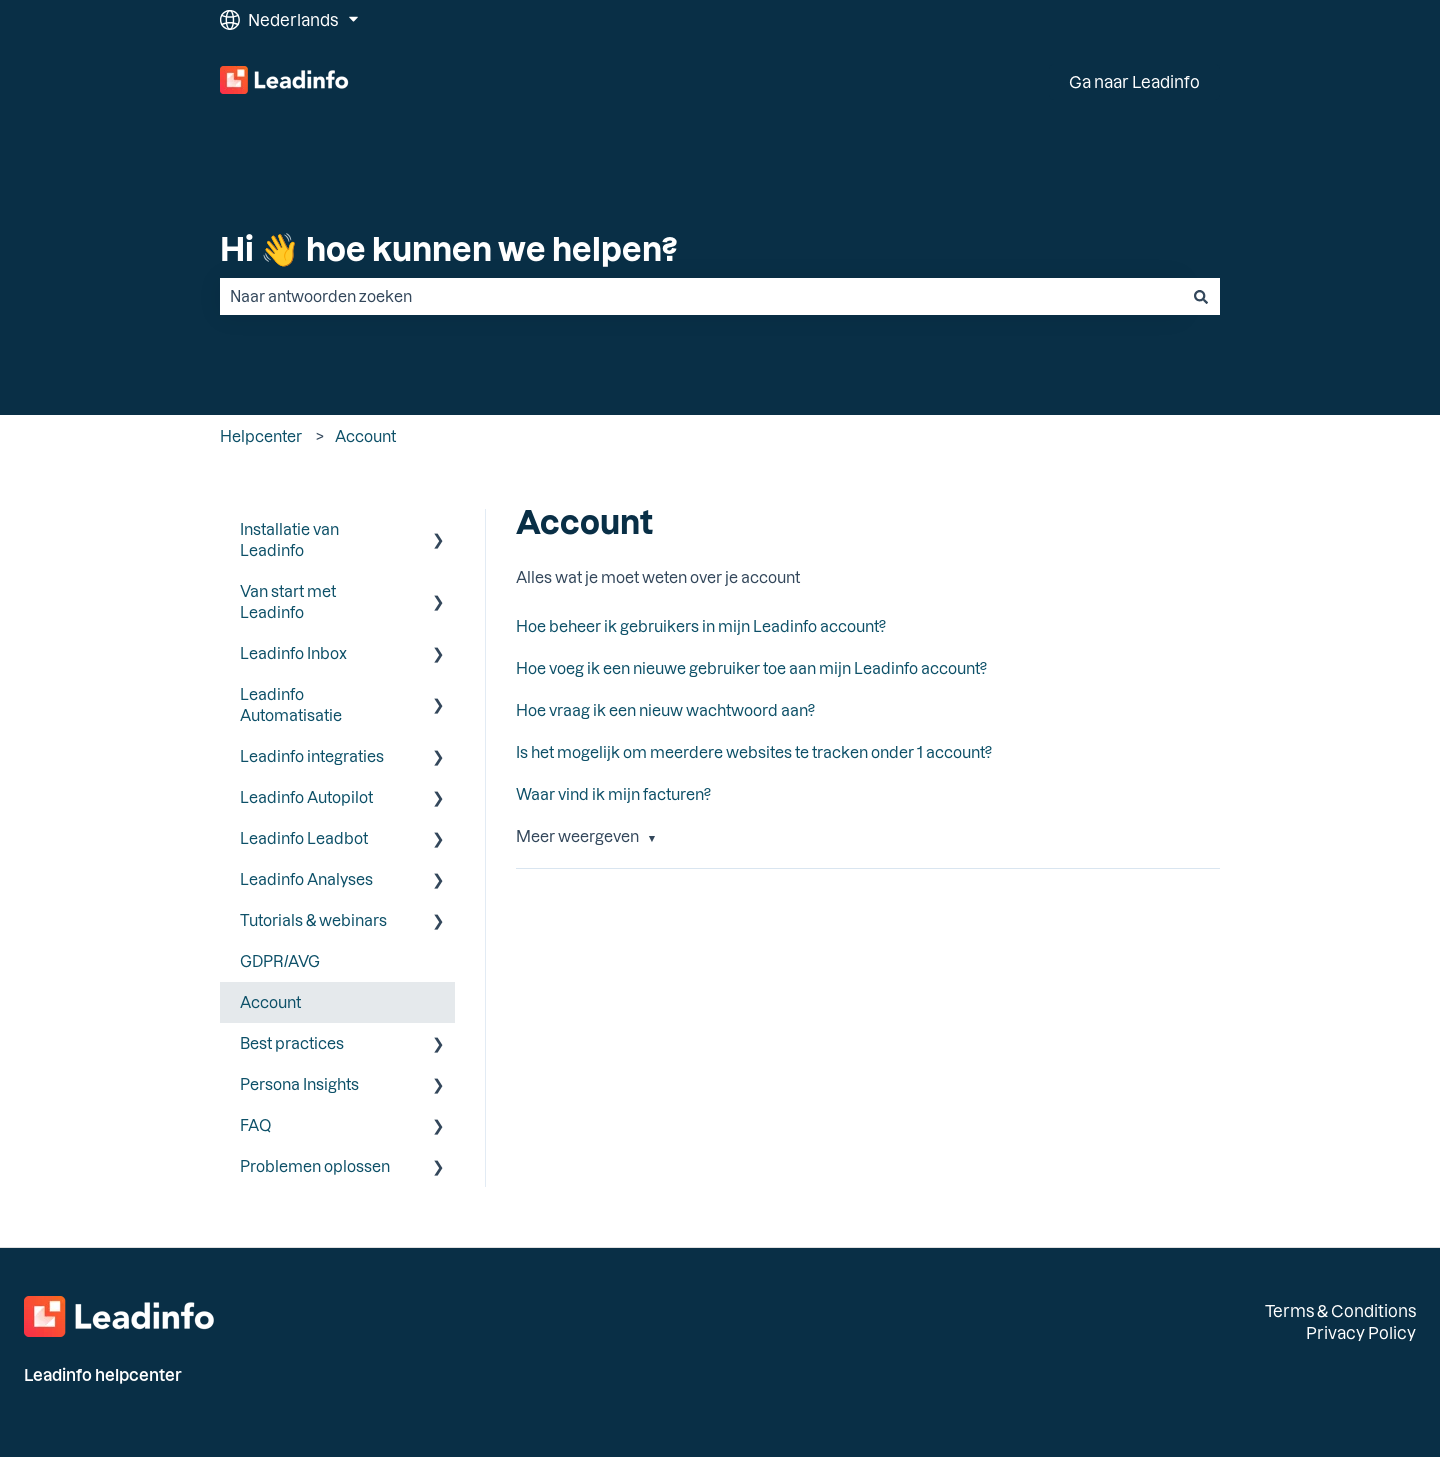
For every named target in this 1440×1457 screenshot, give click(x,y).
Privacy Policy (1361, 1332)
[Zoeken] (1201, 296)
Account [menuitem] (270, 1002)
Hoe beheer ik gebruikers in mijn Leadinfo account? (701, 626)
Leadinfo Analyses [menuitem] (306, 879)
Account (365, 436)
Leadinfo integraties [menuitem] (312, 756)
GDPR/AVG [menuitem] (280, 961)
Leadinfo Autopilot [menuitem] (306, 797)
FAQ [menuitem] (255, 1125)
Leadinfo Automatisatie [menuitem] (291, 704)
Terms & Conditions (1340, 1310)
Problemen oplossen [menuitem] (315, 1166)
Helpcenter (261, 436)
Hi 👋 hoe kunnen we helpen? (448, 248)
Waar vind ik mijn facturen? (613, 794)
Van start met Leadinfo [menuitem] (288, 601)
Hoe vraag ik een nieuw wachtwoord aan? (665, 710)
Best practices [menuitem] (292, 1043)
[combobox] (701, 296)
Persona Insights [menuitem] (299, 1084)
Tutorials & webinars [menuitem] (313, 920)
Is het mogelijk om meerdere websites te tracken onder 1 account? (754, 752)
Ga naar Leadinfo (1134, 81)
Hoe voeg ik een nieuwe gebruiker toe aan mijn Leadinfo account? (751, 668)
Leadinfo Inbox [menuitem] (293, 653)
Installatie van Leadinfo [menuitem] (289, 539)
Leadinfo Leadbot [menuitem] (304, 838)
